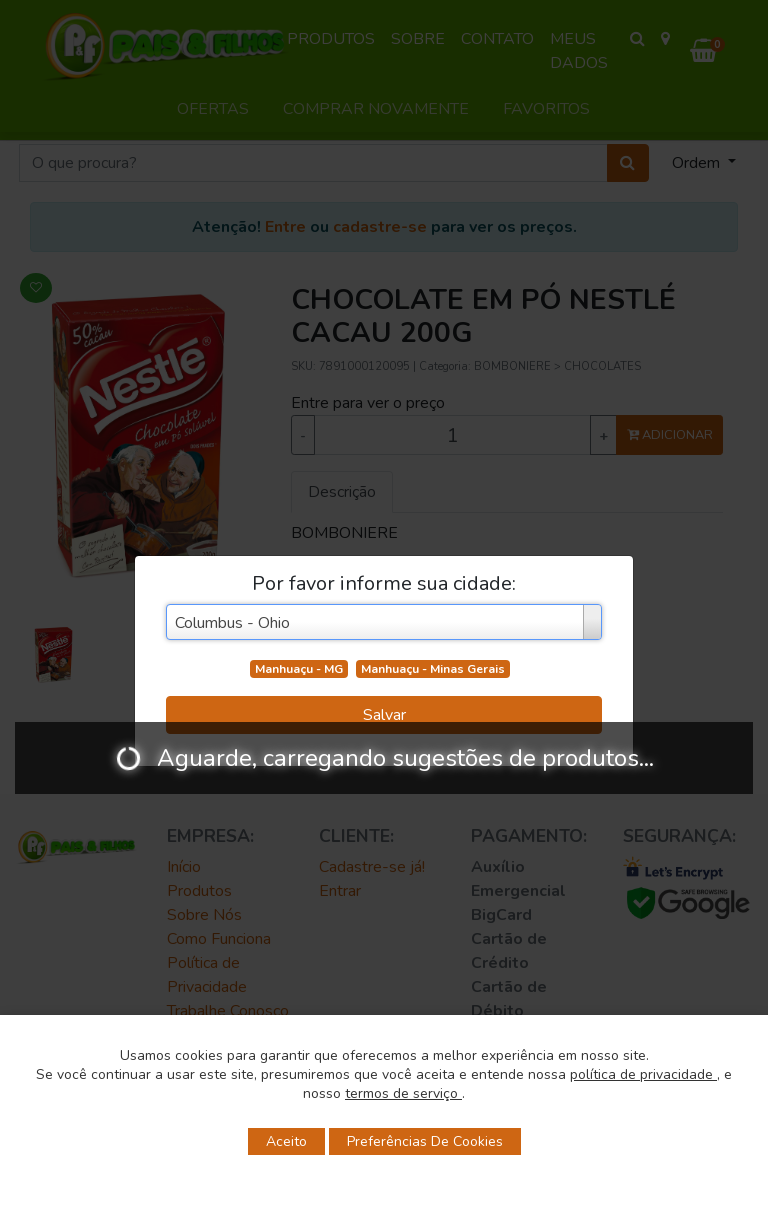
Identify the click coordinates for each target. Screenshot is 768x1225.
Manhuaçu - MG (299, 669)
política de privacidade (643, 1074)
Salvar (384, 715)
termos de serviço (403, 1093)
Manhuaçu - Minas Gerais (433, 669)
